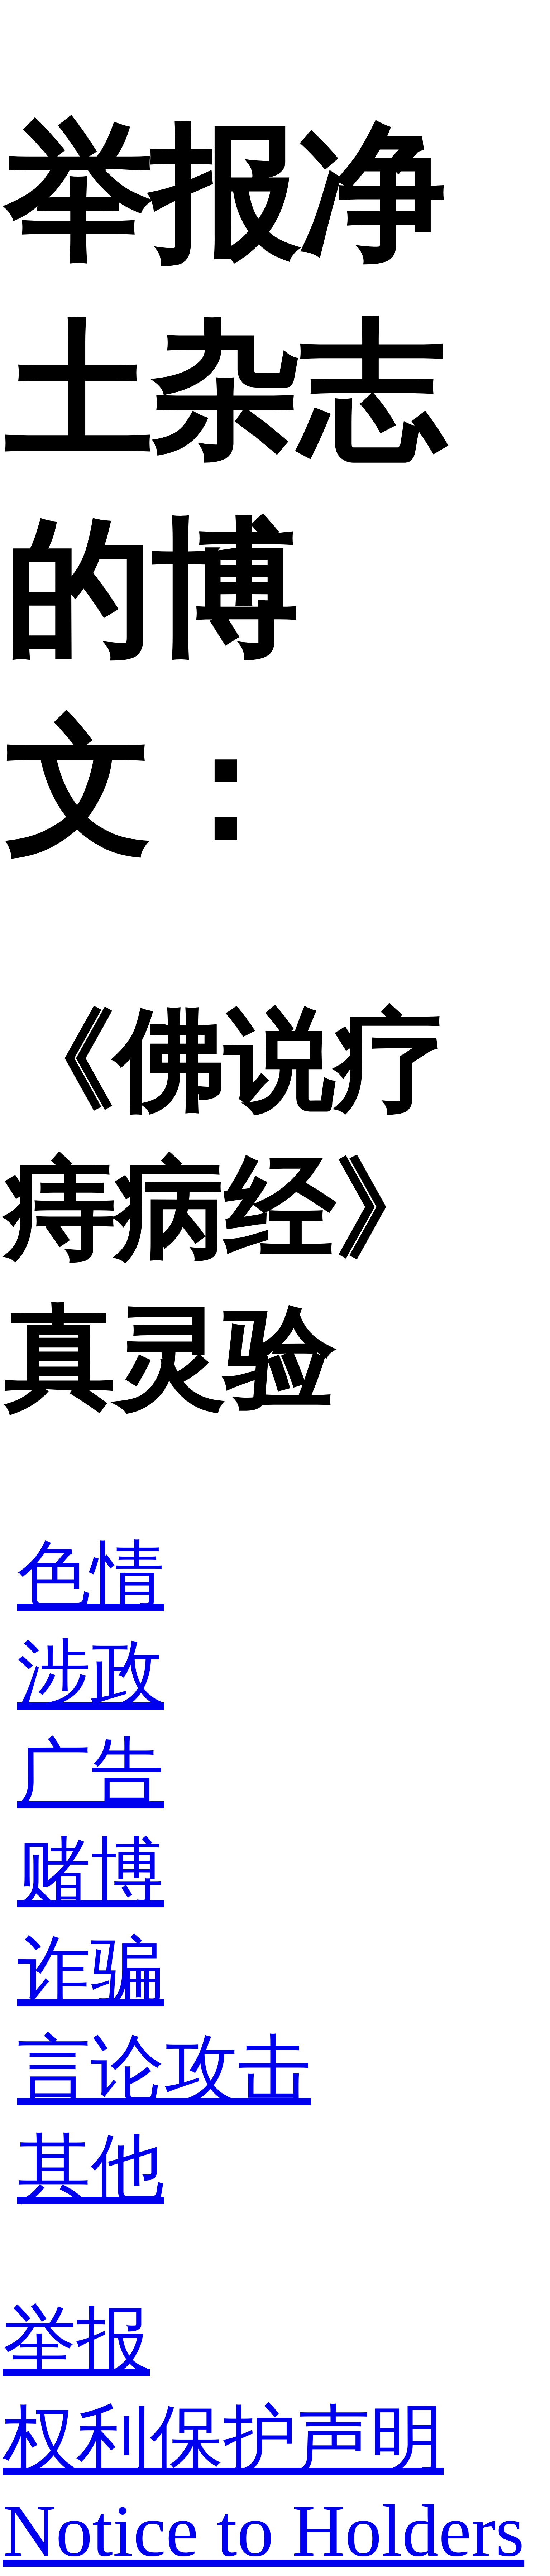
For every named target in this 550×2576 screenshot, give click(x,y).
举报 (76, 2340)
